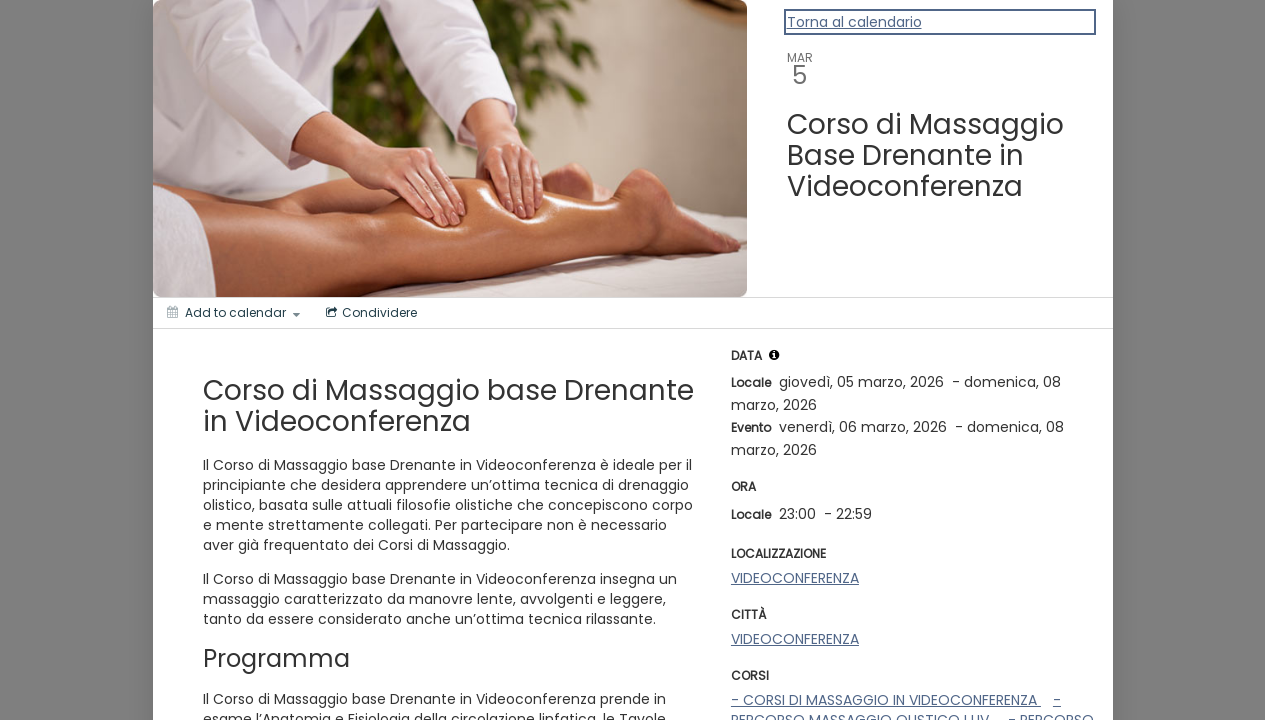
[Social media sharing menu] (369, 313)
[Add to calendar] (233, 313)
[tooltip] (774, 355)
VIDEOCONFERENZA (795, 578)
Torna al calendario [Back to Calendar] (854, 22)
